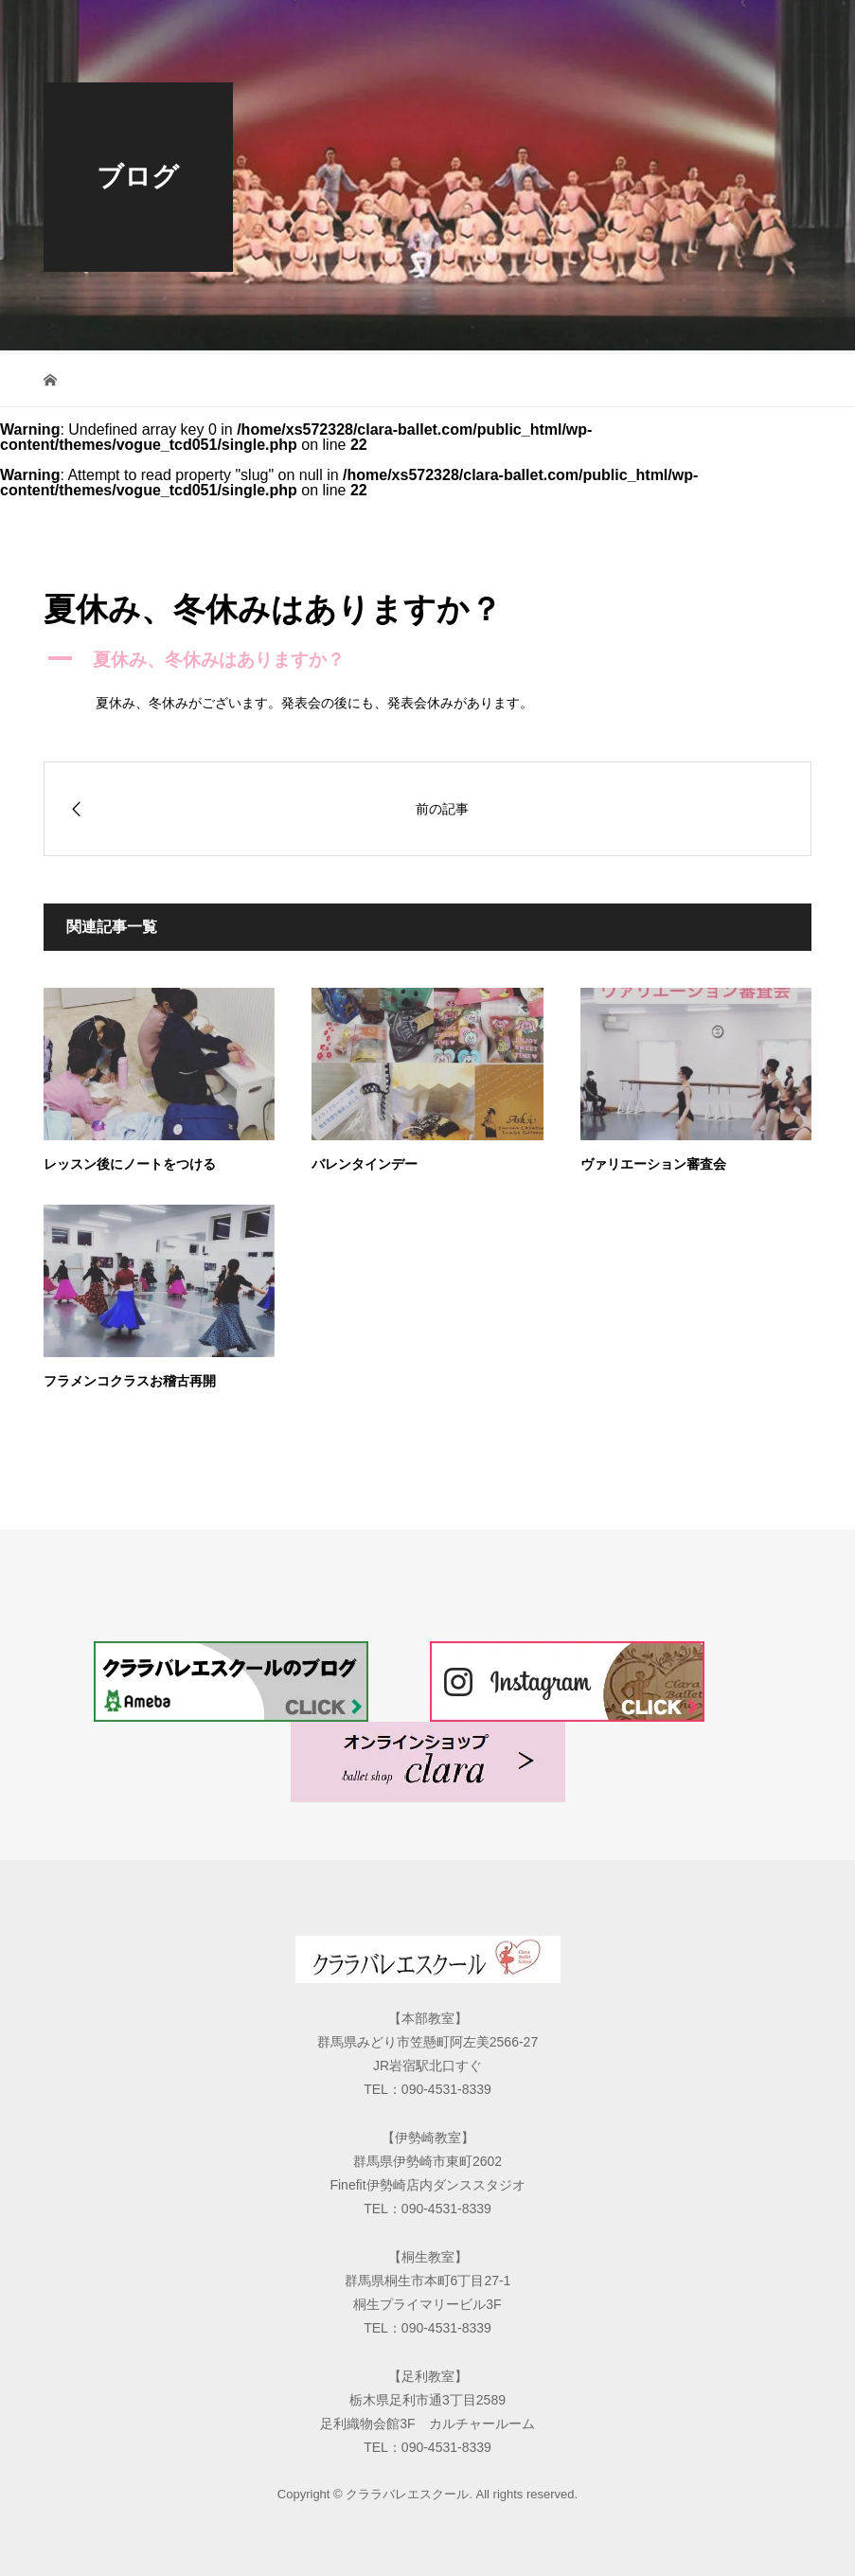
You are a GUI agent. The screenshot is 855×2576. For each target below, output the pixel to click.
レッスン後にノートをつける (130, 1164)
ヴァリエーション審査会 (653, 1164)
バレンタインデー (365, 1164)
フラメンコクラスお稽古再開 (130, 1380)
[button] (427, 660)
